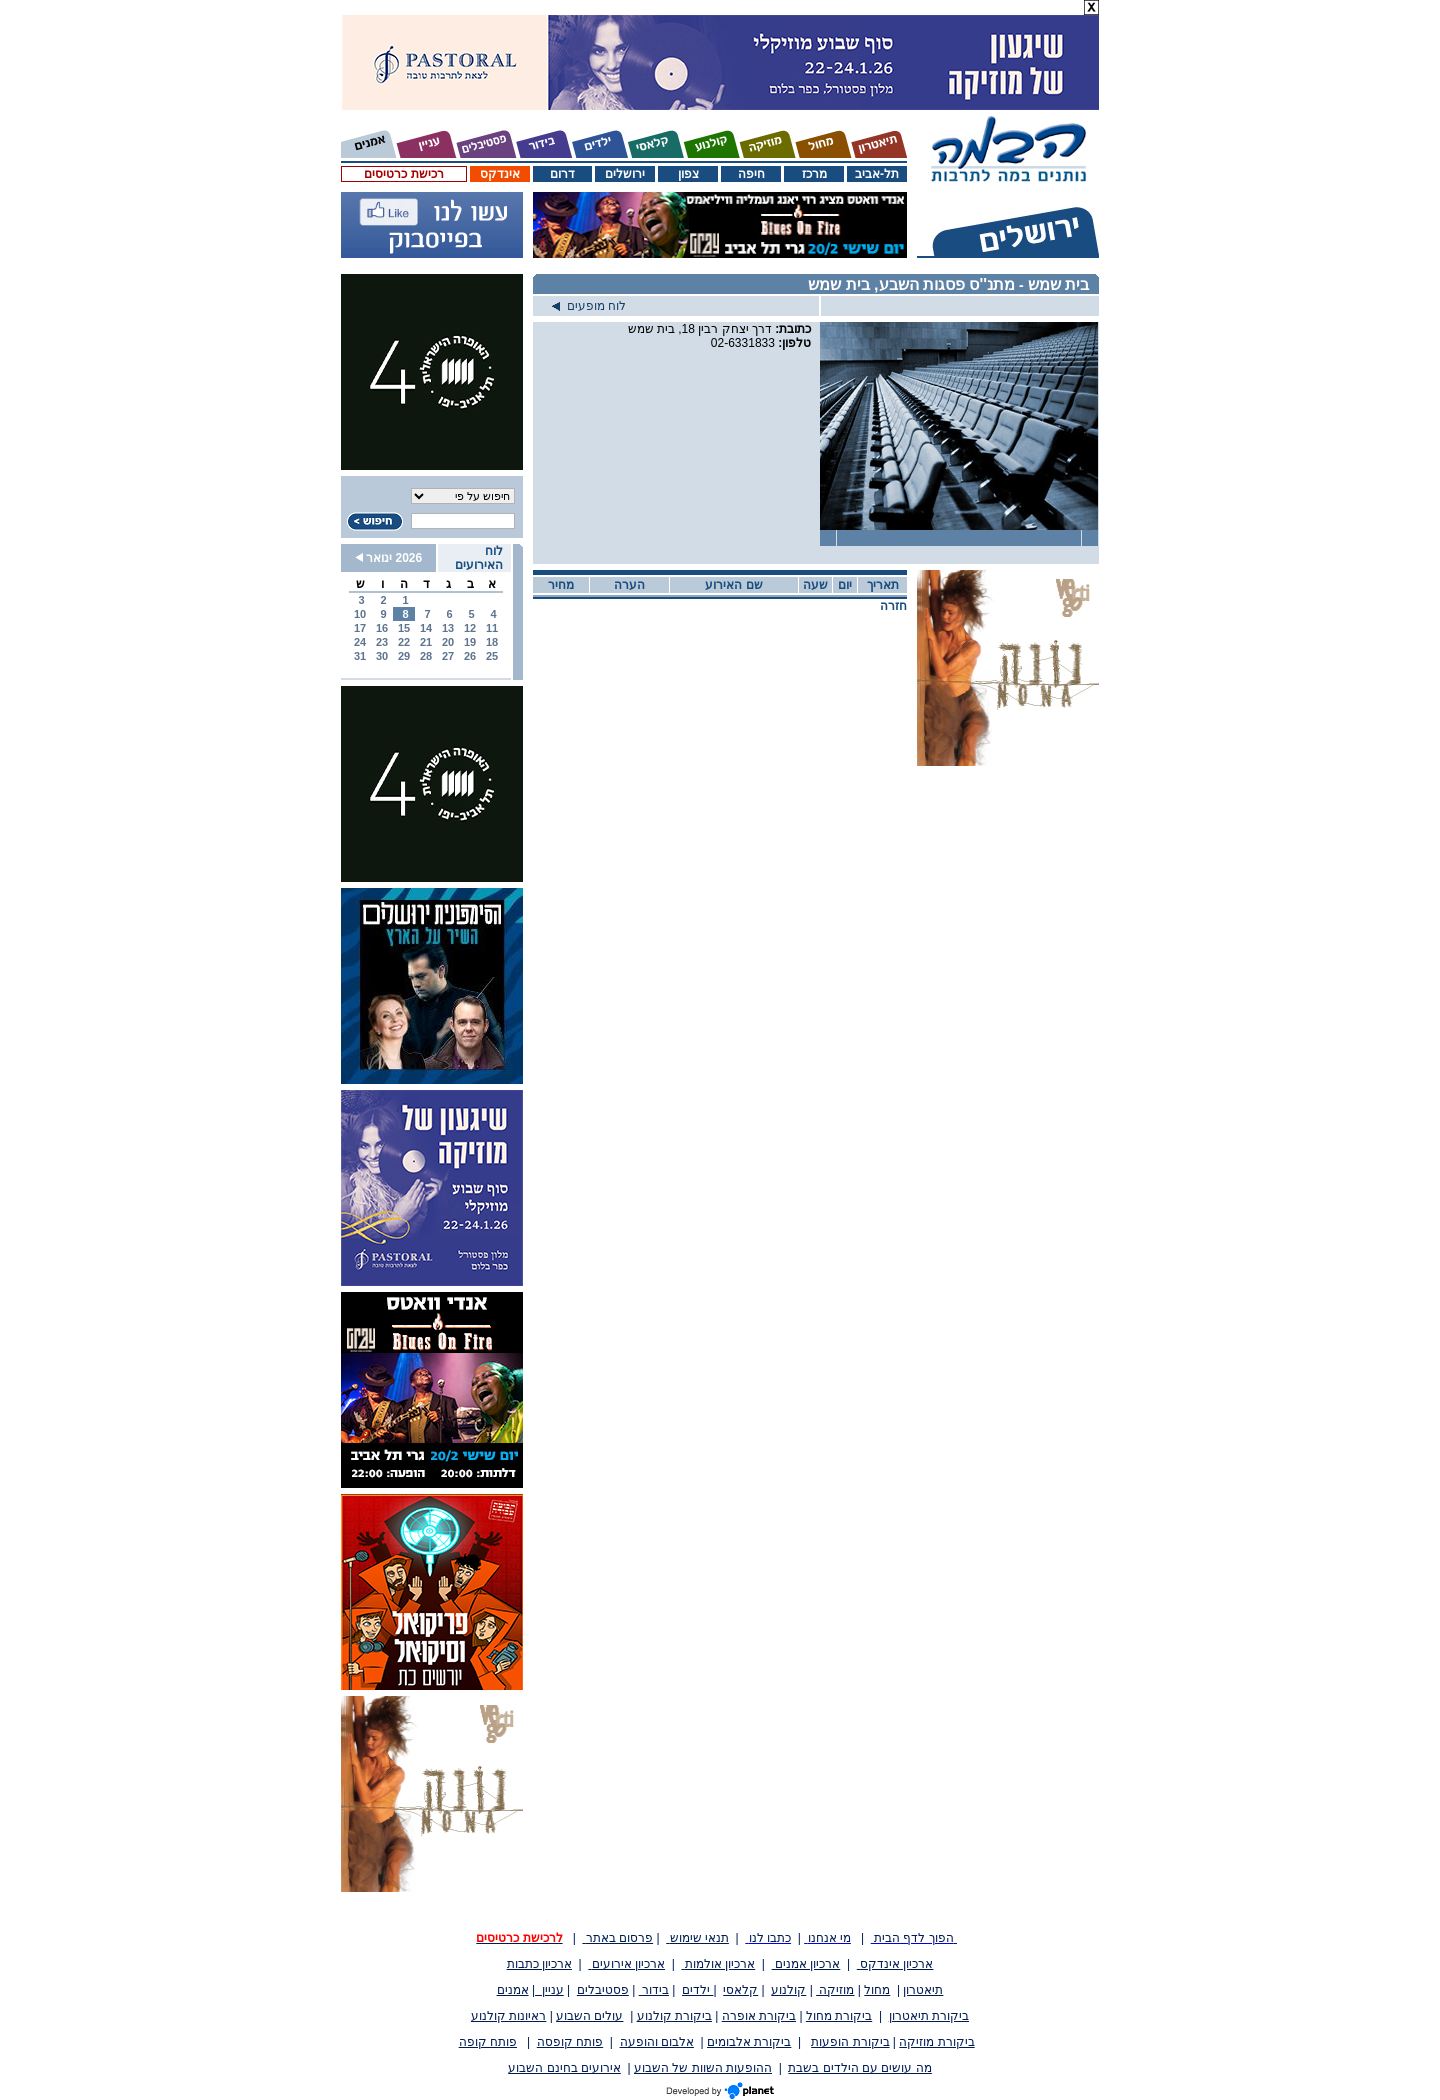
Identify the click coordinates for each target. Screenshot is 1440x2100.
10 (360, 614)
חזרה (893, 606)
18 (492, 642)
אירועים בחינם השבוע (564, 2068)
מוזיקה (835, 1990)
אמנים (513, 1990)
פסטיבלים (603, 1990)
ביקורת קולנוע (674, 2016)
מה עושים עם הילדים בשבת (859, 2068)
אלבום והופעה (657, 2042)
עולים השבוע (589, 2016)
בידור (654, 1990)
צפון (688, 174)
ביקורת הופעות (850, 2042)
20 (448, 642)
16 (382, 628)
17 (360, 628)
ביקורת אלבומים (749, 2042)
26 (470, 656)
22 (404, 642)
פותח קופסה (570, 2042)
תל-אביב (877, 174)
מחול (877, 1990)
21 (426, 642)
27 (448, 656)
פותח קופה (488, 2042)
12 (470, 628)
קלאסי (740, 1990)
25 (492, 656)
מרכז (814, 174)
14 (426, 628)
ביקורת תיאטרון (929, 2016)
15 (404, 628)
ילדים (697, 1990)
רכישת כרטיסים (403, 174)
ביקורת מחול (839, 2016)
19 (470, 642)
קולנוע (788, 1990)
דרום (562, 174)
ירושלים (625, 174)
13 (448, 628)
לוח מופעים (589, 306)
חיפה (751, 174)
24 (360, 642)
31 (360, 656)
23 (382, 642)
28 (426, 656)
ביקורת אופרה (759, 2016)
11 (492, 628)
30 (382, 656)
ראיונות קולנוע (508, 2016)
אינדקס (500, 174)
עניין (549, 1990)
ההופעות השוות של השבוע (703, 2068)
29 (404, 656)
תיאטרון (923, 1990)
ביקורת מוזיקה (936, 2042)
